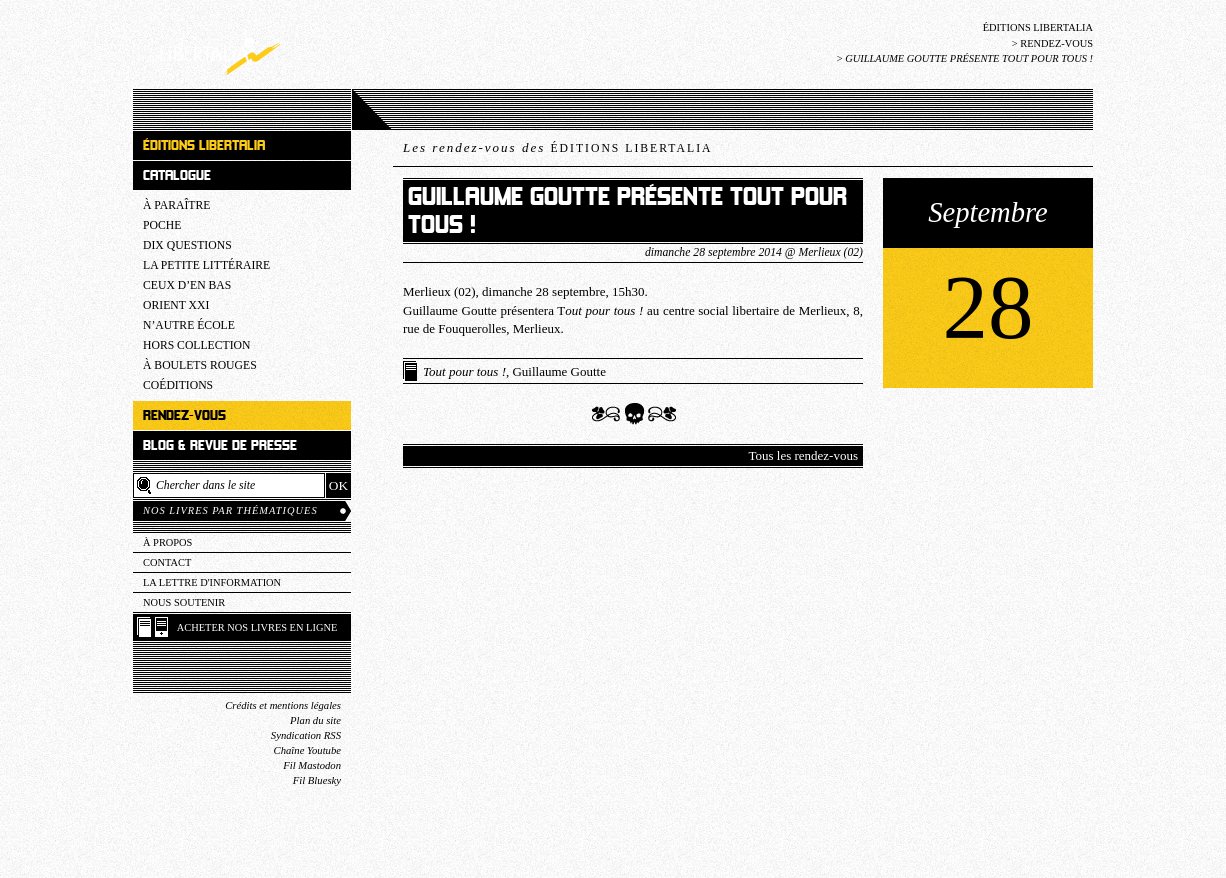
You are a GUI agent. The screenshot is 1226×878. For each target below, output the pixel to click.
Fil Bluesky (317, 780)
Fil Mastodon (312, 765)
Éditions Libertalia (1038, 27)
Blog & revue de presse (220, 445)
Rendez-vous (1056, 43)
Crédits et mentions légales (283, 705)
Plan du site (315, 720)
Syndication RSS (306, 735)
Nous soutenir (184, 602)
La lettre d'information (212, 582)
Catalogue (177, 175)
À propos (167, 542)
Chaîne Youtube (307, 750)
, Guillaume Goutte (514, 371)
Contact (167, 562)
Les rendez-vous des (557, 147)
